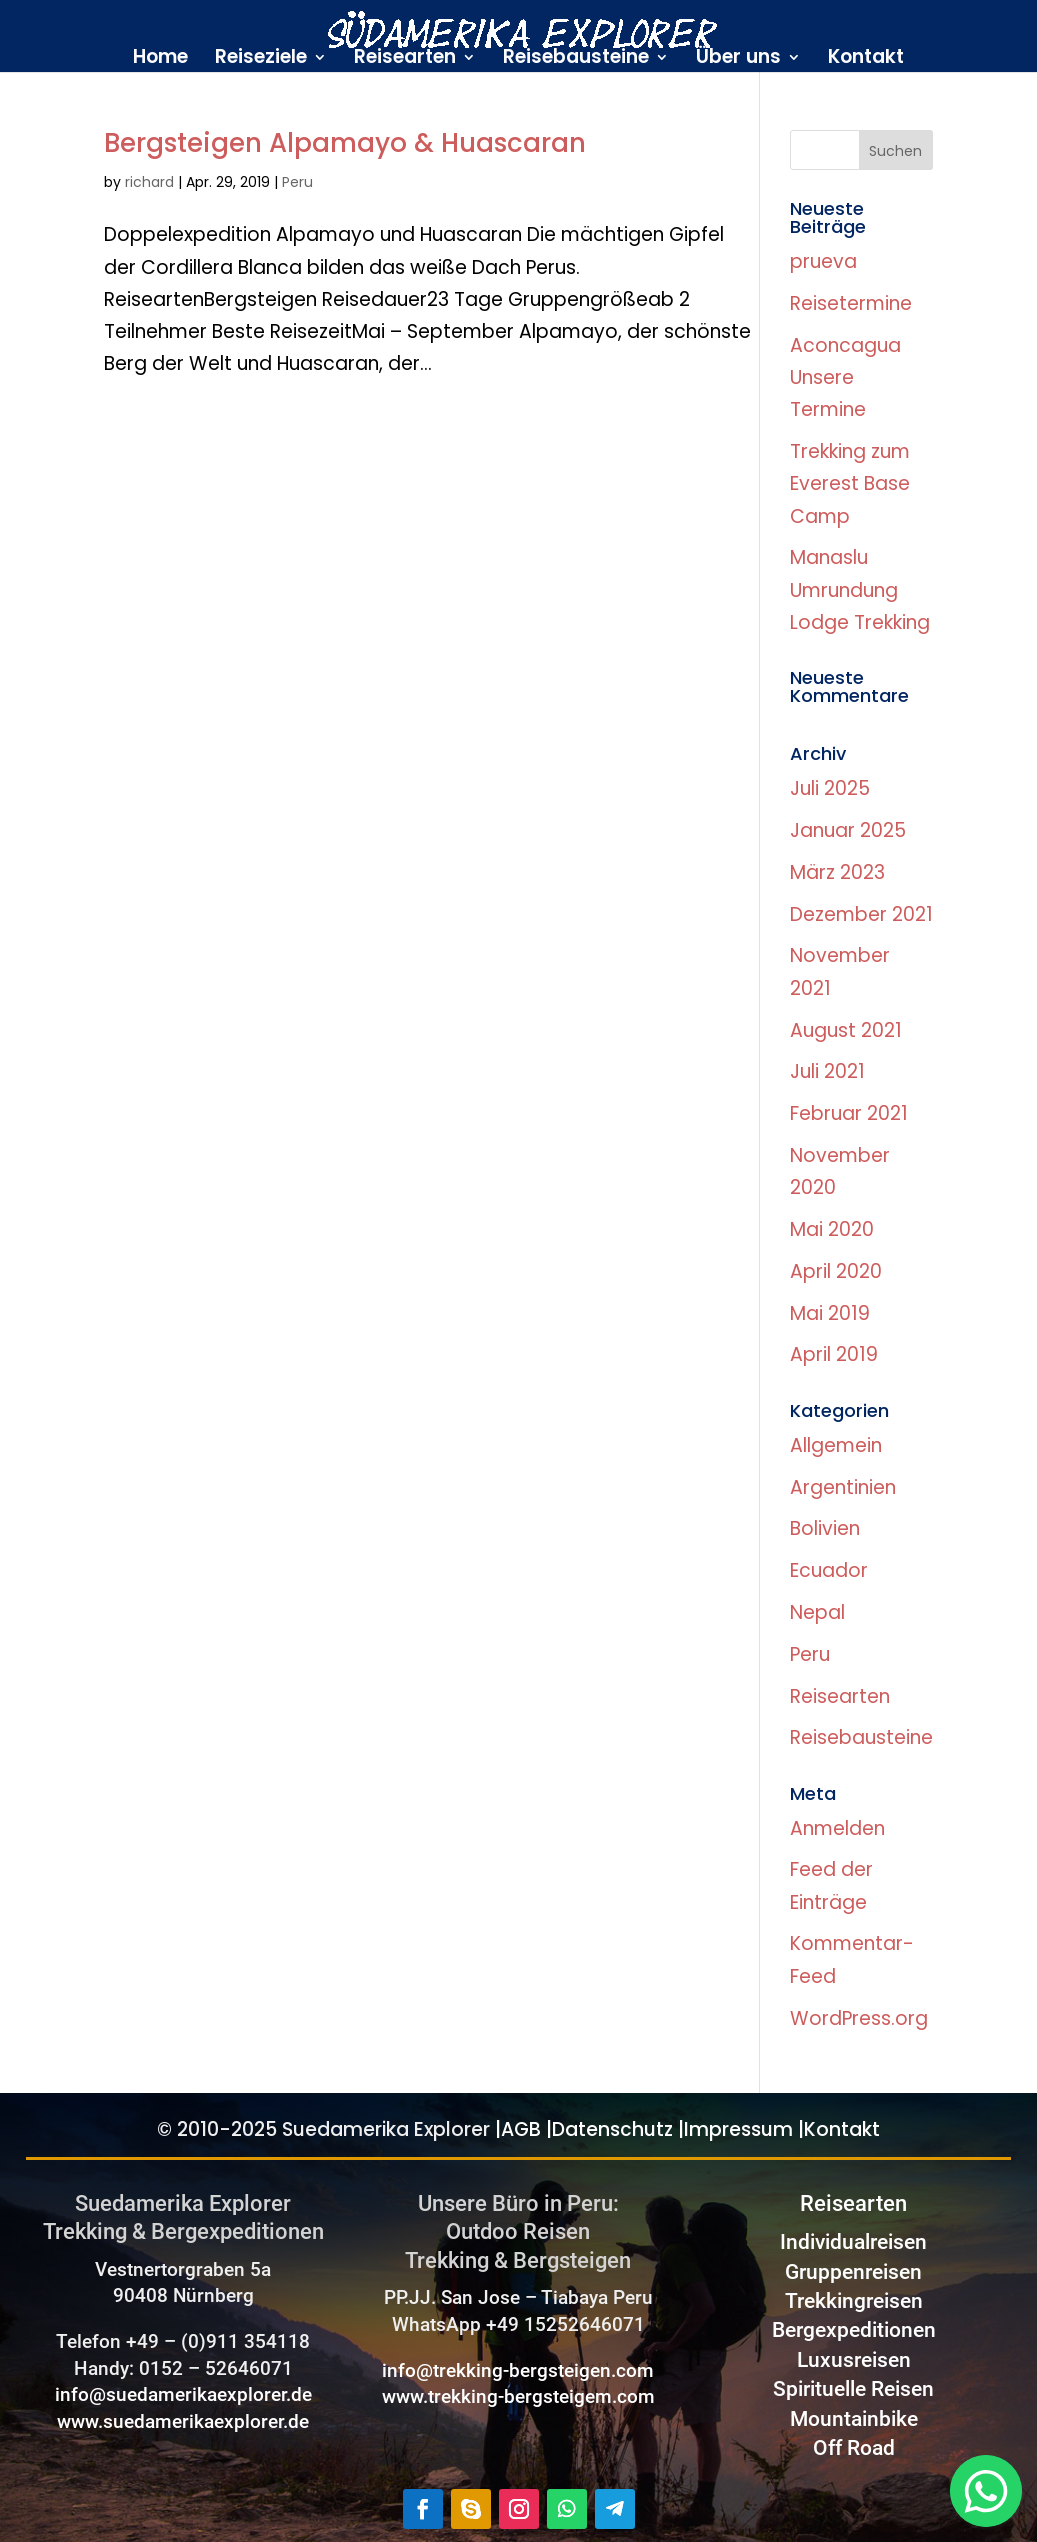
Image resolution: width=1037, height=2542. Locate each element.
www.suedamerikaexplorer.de (183, 2421)
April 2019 (834, 1354)
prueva (823, 261)
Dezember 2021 (861, 914)
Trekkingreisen (854, 2301)
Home (160, 60)
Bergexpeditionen (854, 2330)
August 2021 (846, 1030)
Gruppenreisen (853, 2272)
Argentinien (843, 1487)
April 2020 (836, 1271)
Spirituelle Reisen (853, 2389)
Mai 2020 (832, 1229)
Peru (297, 182)
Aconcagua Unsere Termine (845, 378)
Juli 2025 (830, 788)
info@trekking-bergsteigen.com (518, 2370)
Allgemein (836, 1445)
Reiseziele (261, 60)
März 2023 (837, 872)
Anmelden (837, 1828)
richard (149, 182)
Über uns (738, 60)
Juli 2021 (827, 1071)
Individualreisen (853, 2242)
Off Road (854, 2448)
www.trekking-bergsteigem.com (518, 2396)
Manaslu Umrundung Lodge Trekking (860, 590)
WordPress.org (859, 2018)
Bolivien (825, 1528)
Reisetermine (851, 303)
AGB (521, 2129)
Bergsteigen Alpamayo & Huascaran (345, 143)
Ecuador (829, 1570)
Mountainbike (854, 2419)
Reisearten (405, 60)
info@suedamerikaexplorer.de (183, 2394)
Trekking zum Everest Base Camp (850, 484)
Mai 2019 (830, 1313)
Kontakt (866, 60)
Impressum (738, 2129)
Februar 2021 (849, 1113)
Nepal (817, 1612)
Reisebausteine (576, 60)
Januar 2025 (848, 830)
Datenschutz (612, 2129)
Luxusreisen (854, 2360)
